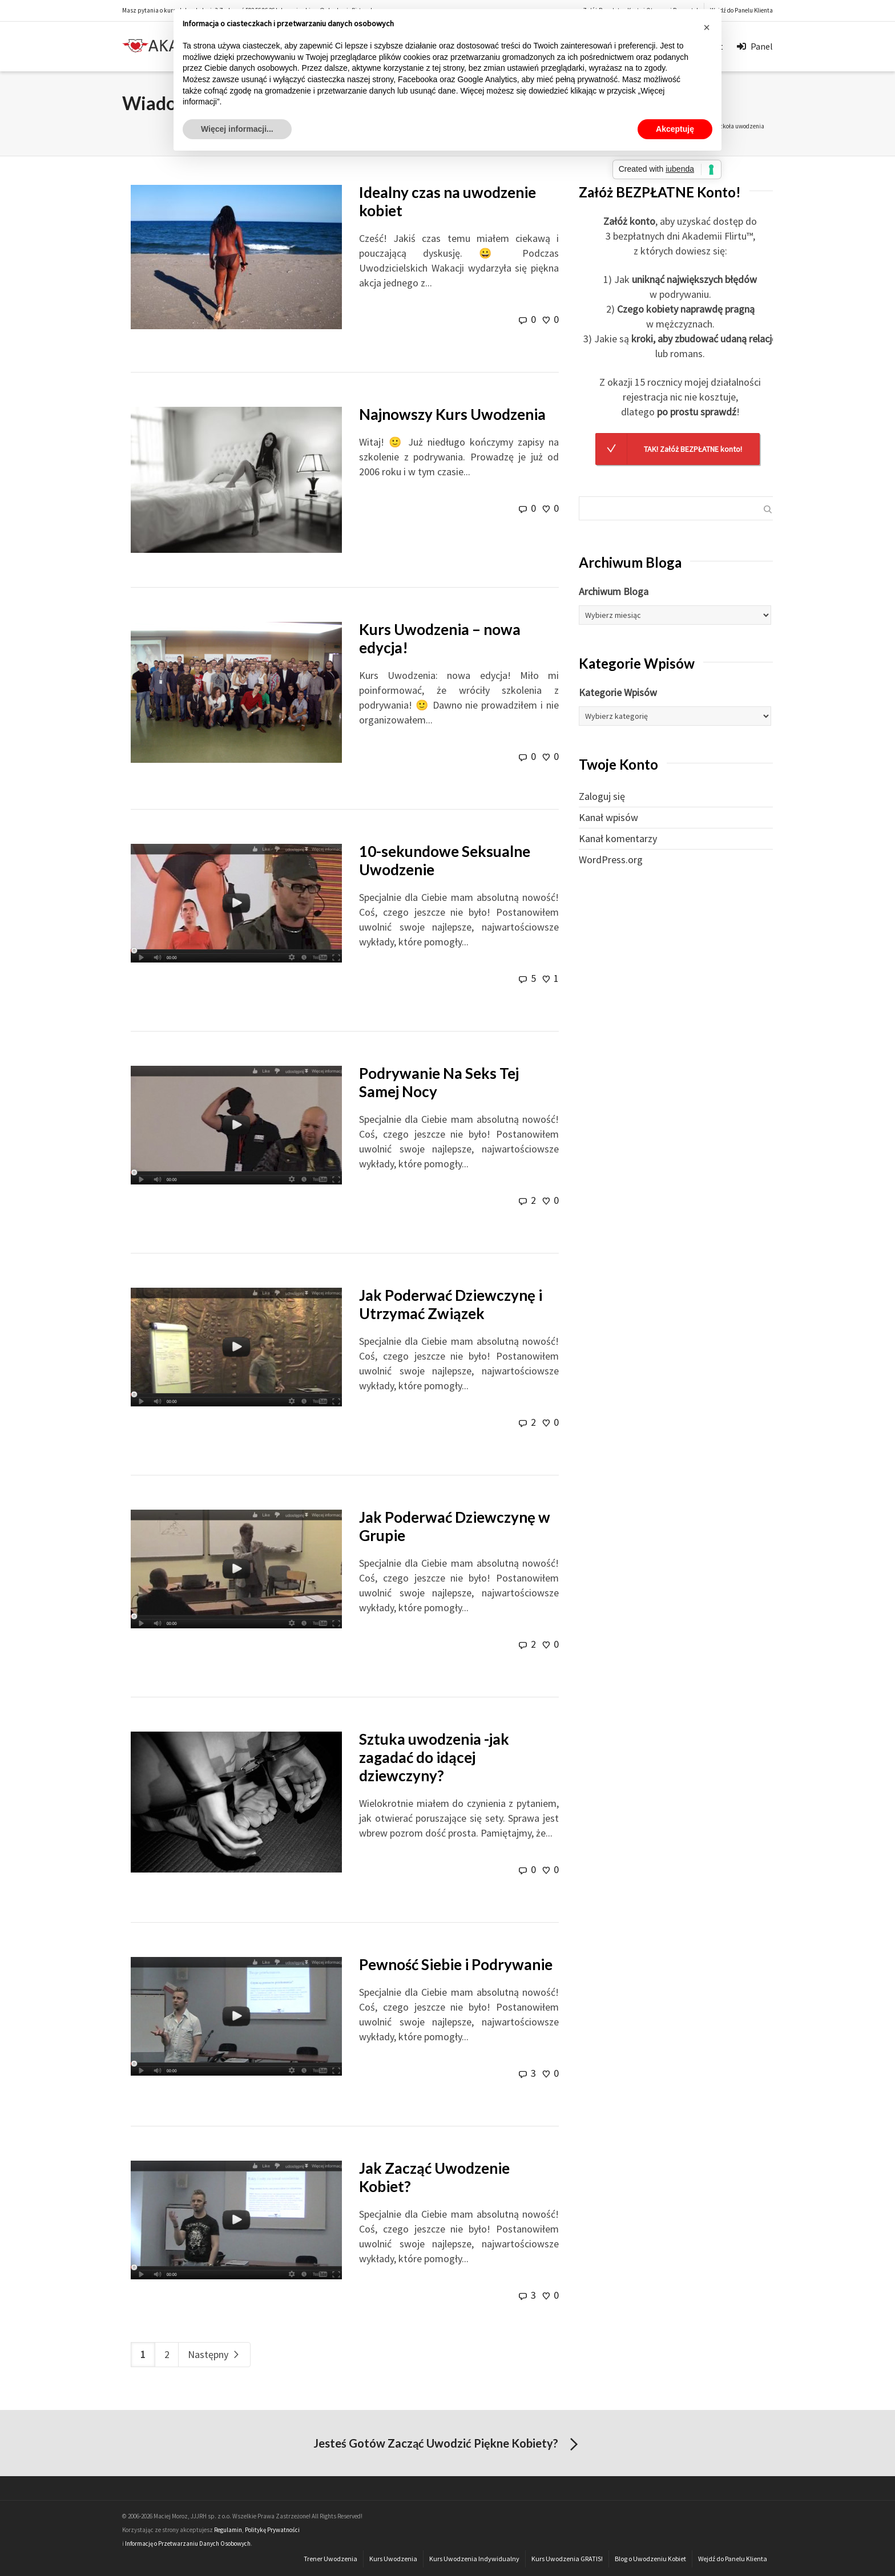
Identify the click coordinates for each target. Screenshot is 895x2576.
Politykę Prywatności (272, 2530)
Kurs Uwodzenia (393, 2558)
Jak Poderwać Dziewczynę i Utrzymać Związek (450, 1304)
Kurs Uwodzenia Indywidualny (474, 2558)
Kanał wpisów (608, 817)
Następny (214, 2354)
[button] (707, 27)
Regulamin (228, 2530)
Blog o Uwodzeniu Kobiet (650, 2558)
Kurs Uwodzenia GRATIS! (567, 2558)
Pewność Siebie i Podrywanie (456, 1964)
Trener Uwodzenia (330, 2558)
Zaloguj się (602, 796)
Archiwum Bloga (613, 591)
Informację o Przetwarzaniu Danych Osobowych (188, 2543)
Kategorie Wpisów (618, 692)
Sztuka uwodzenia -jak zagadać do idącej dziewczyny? (434, 1757)
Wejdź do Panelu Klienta (741, 10)
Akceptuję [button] (675, 129)
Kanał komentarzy (618, 838)
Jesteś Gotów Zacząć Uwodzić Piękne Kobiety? (447, 2444)
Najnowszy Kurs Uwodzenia (452, 414)
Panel (755, 45)
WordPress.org (611, 859)
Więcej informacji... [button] (237, 129)
